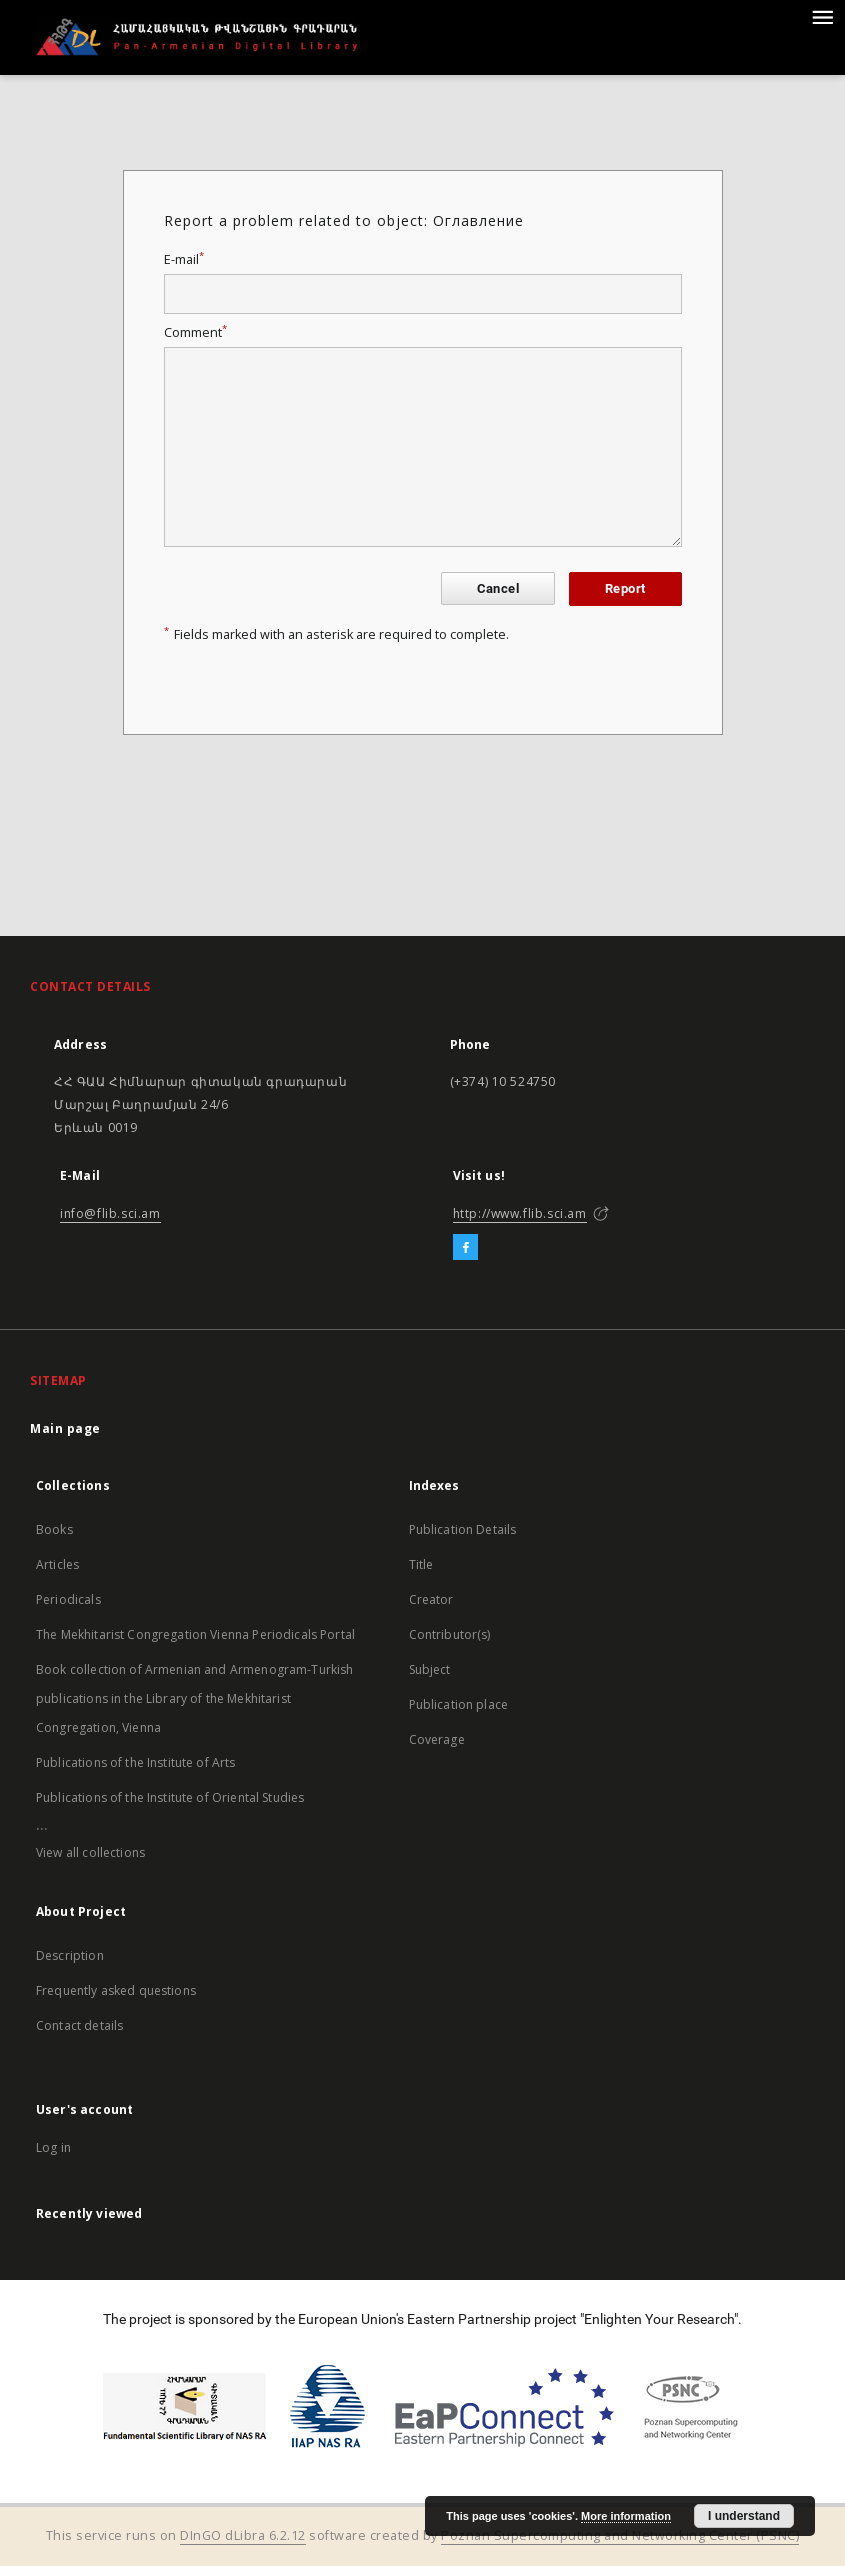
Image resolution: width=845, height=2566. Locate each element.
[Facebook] (465, 1248)
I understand (744, 2516)
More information (626, 2516)
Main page (65, 1428)
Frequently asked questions (116, 1990)
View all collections (90, 1852)
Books (54, 1529)
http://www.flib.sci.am (520, 1213)
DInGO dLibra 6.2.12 (243, 2535)
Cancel (498, 588)
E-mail (184, 259)
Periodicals (68, 1599)
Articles (57, 1564)
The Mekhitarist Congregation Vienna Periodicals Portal (195, 1634)
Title (421, 1564)
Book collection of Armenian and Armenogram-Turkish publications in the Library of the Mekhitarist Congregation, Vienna (195, 1698)
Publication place (459, 1704)
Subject (430, 1669)
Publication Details (463, 1529)
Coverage (437, 1739)
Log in (53, 2147)
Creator (431, 1599)
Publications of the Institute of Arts (136, 1762)
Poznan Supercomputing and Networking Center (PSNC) (620, 2535)
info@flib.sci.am (110, 1213)
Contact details (79, 2025)
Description (70, 1955)
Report (625, 588)
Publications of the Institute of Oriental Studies (170, 1797)
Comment (195, 332)
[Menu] (822, 16)
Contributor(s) (450, 1634)
